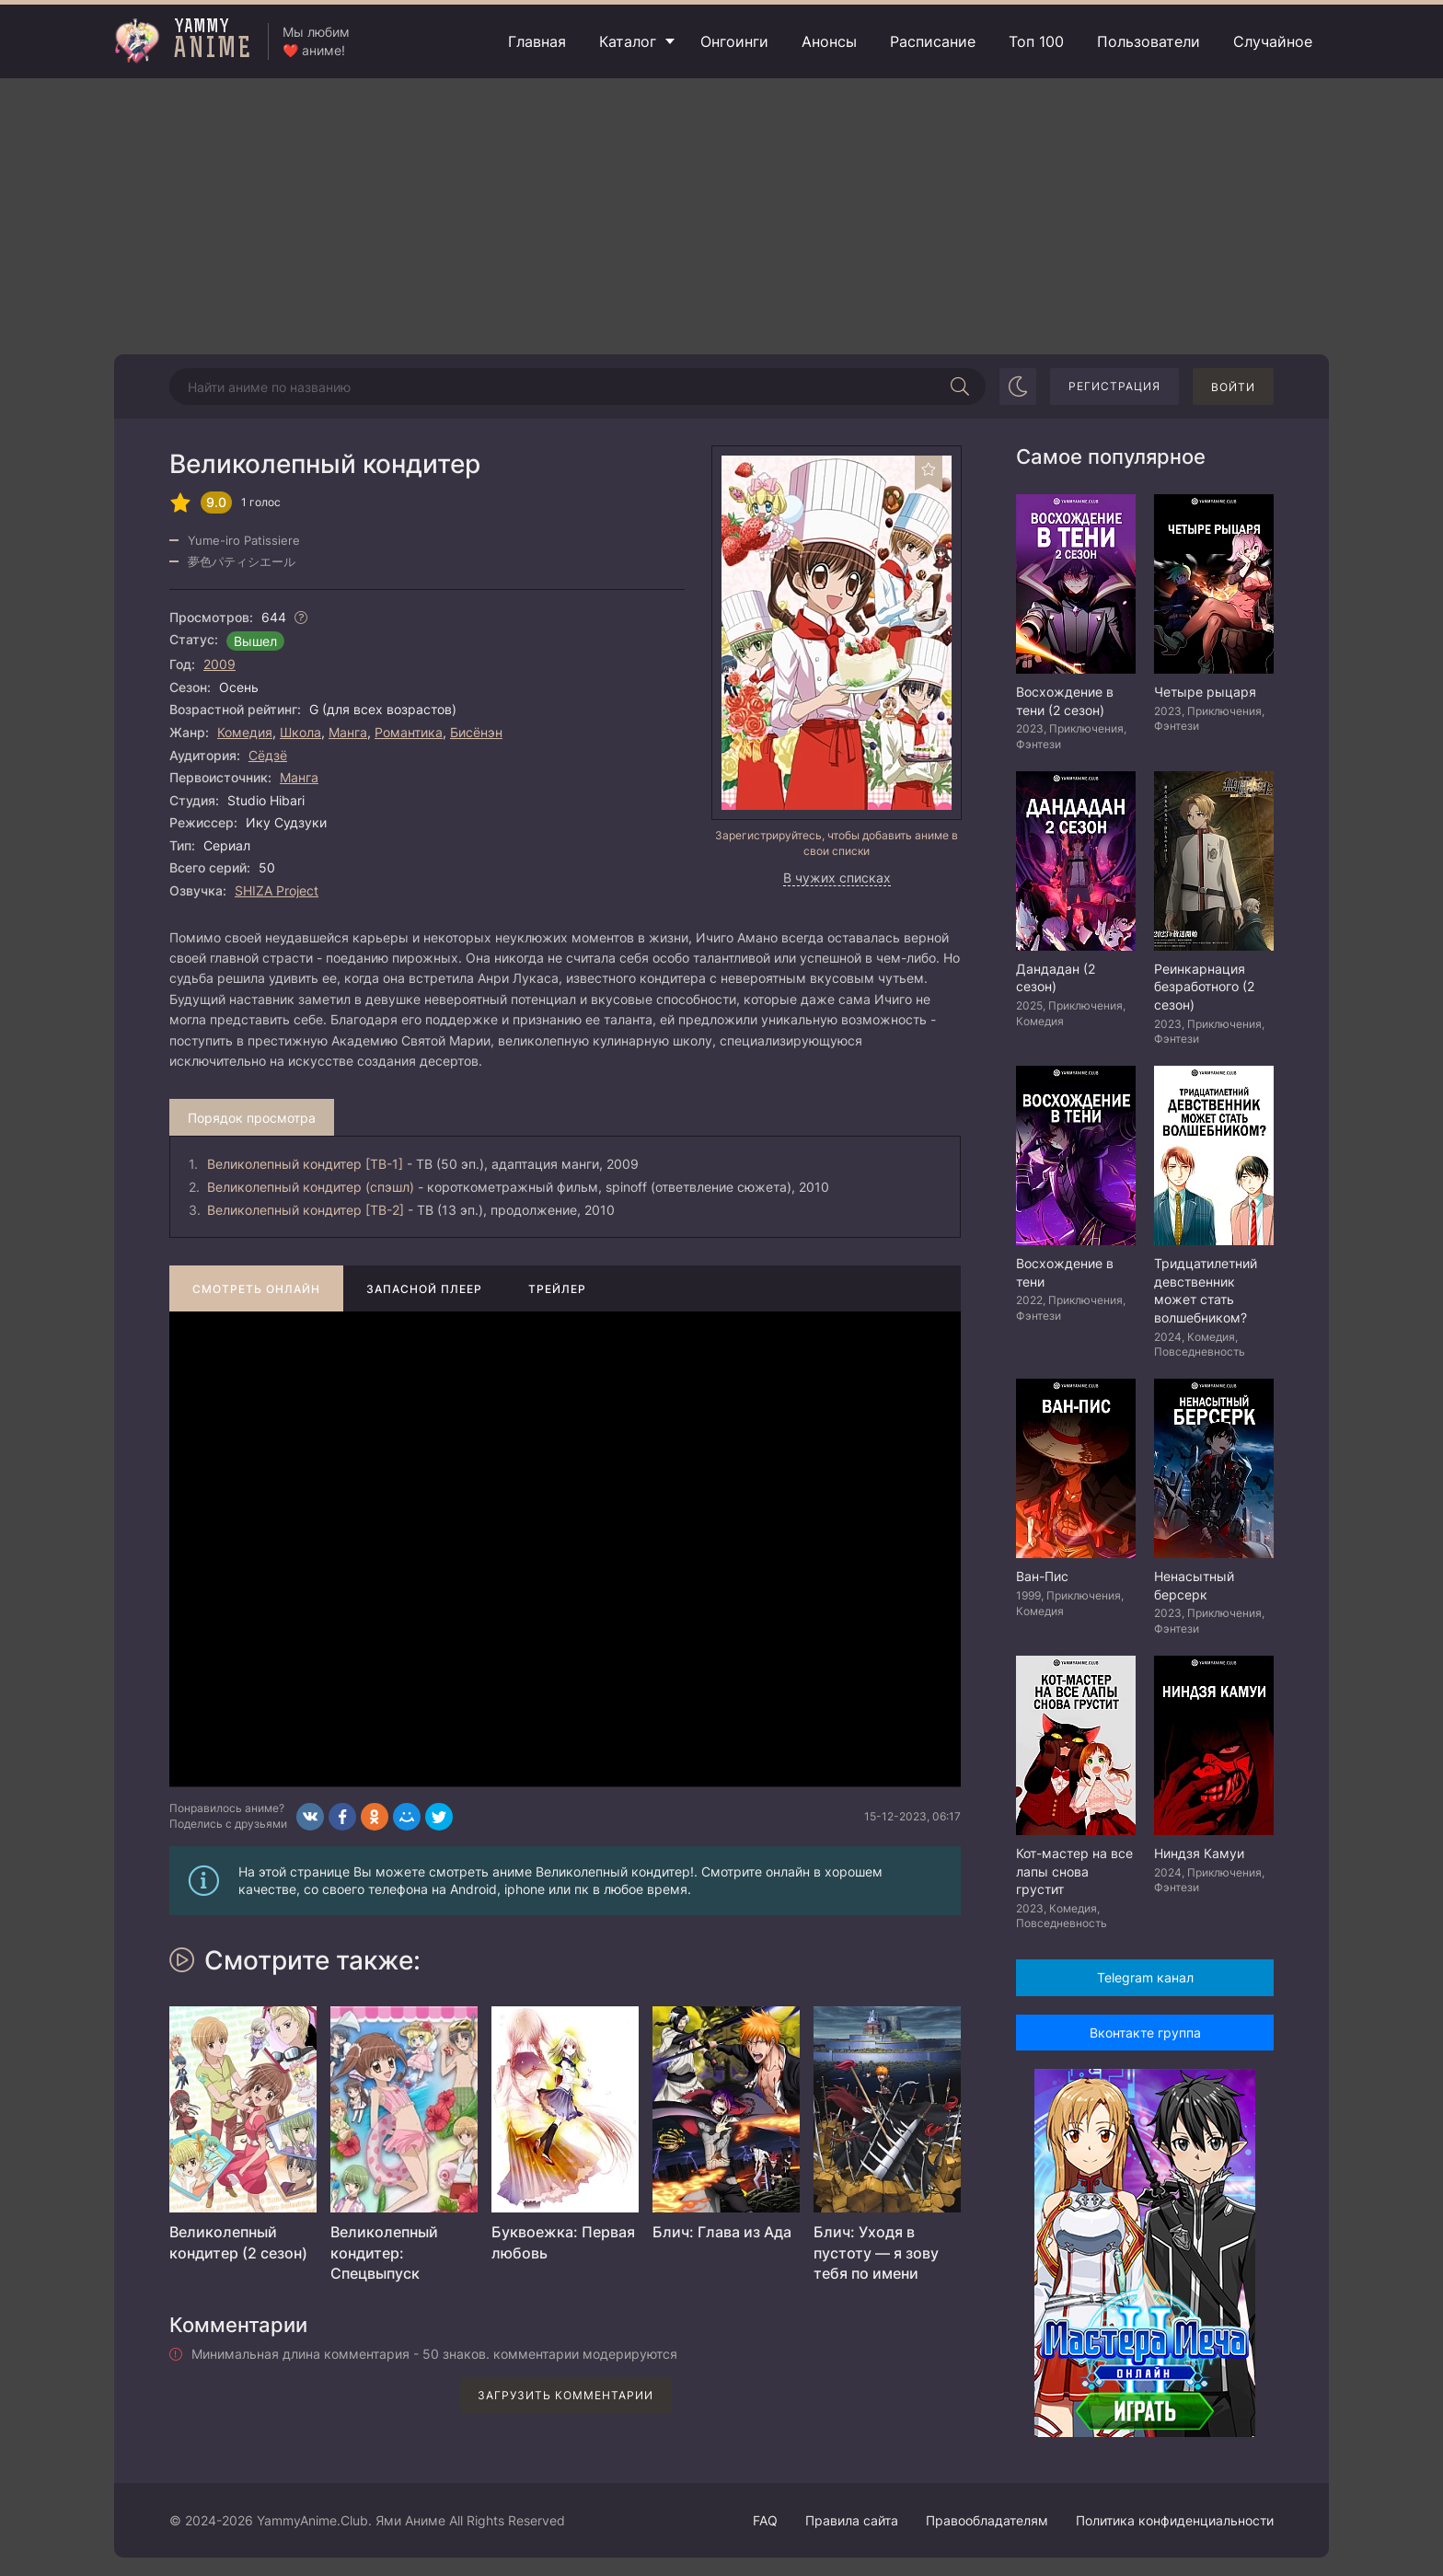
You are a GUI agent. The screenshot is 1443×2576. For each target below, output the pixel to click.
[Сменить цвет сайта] (1017, 386)
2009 (219, 664)
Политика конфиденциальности (1175, 2520)
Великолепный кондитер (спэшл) (310, 1187)
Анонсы (829, 41)
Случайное (1272, 41)
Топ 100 (1036, 41)
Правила (851, 2520)
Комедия (244, 732)
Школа (300, 732)
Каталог (627, 41)
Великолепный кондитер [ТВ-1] (305, 1164)
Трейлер (557, 1289)
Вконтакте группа (1145, 2032)
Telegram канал (1145, 1977)
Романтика (409, 732)
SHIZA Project (276, 890)
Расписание (932, 41)
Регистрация (1114, 386)
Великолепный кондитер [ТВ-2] (305, 1210)
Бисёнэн (476, 732)
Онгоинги (734, 41)
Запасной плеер (424, 1289)
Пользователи (1148, 41)
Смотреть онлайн (256, 1289)
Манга (348, 732)
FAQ (765, 2520)
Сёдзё (267, 755)
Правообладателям (987, 2520)
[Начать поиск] (960, 386)
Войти (1233, 387)
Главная (537, 41)
